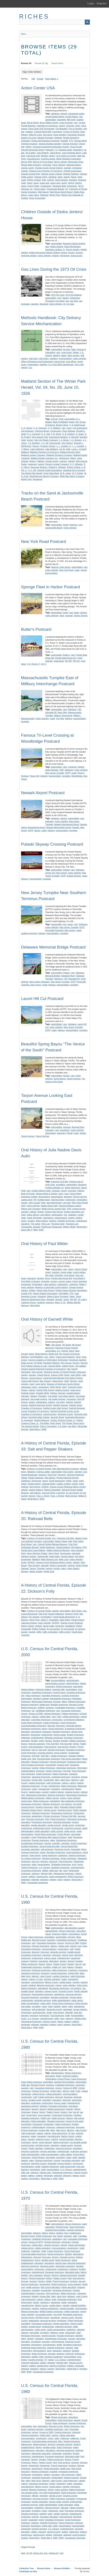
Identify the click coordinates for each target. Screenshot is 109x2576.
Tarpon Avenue (27, 1136)
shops (29, 183)
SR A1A (76, 661)
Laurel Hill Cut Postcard (42, 998)
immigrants (71, 1200)
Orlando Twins (40, 177)
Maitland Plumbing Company (59, 455)
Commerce (57, 132)
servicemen (26, 2012)
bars (66, 2233)
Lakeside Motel (48, 1484)
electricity (25, 1735)
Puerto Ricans (63, 1834)
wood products (78, 2535)
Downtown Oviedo (29, 1197)
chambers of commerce (47, 126)
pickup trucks (76, 255)
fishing (76, 1744)
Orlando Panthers (71, 174)
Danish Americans (55, 2254)
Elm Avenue (66, 1363)
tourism (32, 1496)
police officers (33, 1215)
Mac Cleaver (45, 1381)
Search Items (57, 63)
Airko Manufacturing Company (65, 1469)
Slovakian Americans (55, 1852)
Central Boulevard (29, 1475)
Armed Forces (59, 1692)
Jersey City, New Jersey (56, 873)
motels (75, 1484)
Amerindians (71, 1689)
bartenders (43, 2426)
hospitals (36, 2290)
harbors (83, 612)
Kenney (35, 446)
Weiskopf (44, 195)
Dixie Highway (68, 431)
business (50, 1707)
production (80, 1825)
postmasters (33, 364)
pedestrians (37, 1816)
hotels (68, 1481)
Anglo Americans (65, 2420)
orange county (27, 168)
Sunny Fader (33, 186)
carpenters (57, 2239)
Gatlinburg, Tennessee (31, 1481)
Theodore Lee (72, 1224)
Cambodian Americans (65, 1707)
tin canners (80, 1629)
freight (48, 2281)
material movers (42, 2139)
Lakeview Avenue (29, 1623)
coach (48, 1272)
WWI (35, 1230)
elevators (68, 1197)
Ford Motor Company (30, 1281)
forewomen (45, 2465)
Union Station (73, 1568)
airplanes (55, 113)
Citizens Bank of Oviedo (46, 1194)
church (62, 126)
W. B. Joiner (65, 473)
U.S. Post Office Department (61, 364)
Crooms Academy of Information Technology (48, 1360)
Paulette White (42, 1393)
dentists (68, 2254)
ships (61, 615)
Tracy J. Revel (42, 1496)
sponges (69, 615)
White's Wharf (69, 1227)
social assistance (74, 1852)
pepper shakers (36, 1490)
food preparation (36, 1747)
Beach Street (61, 1541)
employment (46, 1735)
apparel (77, 2420)
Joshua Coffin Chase (60, 1375)
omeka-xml (54, 2553)
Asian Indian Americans (31, 2082)
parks (60, 177)
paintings (52, 177)
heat (34, 1759)
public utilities (66, 2154)
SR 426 (73, 1299)
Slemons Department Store (33, 1299)
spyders (31, 1221)
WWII (41, 1230)
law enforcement (54, 1203)
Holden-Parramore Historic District (44, 252)
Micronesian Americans (76, 1795)
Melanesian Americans (36, 1795)
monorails (46, 165)
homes (64, 252)
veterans (35, 1873)
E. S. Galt (45, 434)
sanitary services (60, 2514)
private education (38, 1825)
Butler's (66, 655)
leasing (80, 1783)
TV (45, 2360)
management (44, 1789)
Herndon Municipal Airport (32, 150)
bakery (52, 2233)
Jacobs (24, 1203)
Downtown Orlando (76, 135)
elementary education (65, 2266)
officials (35, 2496)
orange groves (78, 1209)
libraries (44, 156)
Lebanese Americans (30, 1786)
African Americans (64, 1686)
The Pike (60, 718)
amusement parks (76, 113)
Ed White (38, 1363)
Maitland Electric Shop (70, 452)
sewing (71, 1218)
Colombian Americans (41, 1720)
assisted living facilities (64, 2082)
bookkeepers (75, 2233)
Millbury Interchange (63, 715)
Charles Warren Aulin (40, 1191)
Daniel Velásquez (36, 1478)
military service (52, 1798)
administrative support (55, 1683)
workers (66, 1879)
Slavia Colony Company (57, 1296)
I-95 (65, 979)
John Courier (34, 1203)
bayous (66, 1076)
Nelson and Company (30, 1209)
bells (70, 1541)
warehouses (26, 2535)
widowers (44, 1879)
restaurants (59, 661)
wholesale (25, 1879)
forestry (72, 1747)
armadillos (60, 1184)
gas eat (82, 2281)
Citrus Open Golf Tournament (41, 129)
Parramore (64, 255)
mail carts (33, 358)
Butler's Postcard (36, 629)
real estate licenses (56, 1399)
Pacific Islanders (36, 2148)
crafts (81, 2248)
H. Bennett (73, 437)
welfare (70, 2366)
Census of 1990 (72, 1943)
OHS (69, 1209)
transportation (51, 573)
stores (24, 186)
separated (75, 1849)
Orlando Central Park (30, 174)
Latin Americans (53, 1783)
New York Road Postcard (43, 541)
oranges (67, 168)
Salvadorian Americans (66, 1840)
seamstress (48, 1218)
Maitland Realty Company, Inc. (44, 458)
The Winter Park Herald (31, 473)
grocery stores (65, 1281)
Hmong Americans (58, 1762)
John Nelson (67, 443)
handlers (47, 1967)
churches (70, 126)
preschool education (62, 1822)
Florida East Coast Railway (33, 1550)
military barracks (71, 2311)
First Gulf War (52, 1744)
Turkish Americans (29, 1867)
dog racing (47, 135)
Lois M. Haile (64, 449)
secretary (46, 2342)
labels (63, 355)
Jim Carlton (30, 153)
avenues (67, 1127)
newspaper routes (29, 1387)
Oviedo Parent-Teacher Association (71, 1290)
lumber (36, 2302)
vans (65, 1870)
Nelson (32, 461)
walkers (67, 2021)
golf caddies (80, 1366)
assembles (48, 2082)
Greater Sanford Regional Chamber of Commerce (43, 1369)
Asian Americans (32, 1695)
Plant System (34, 1565)
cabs (75, 2236)
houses (71, 252)
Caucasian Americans (70, 1710)
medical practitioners (49, 2308)
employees (35, 1735)
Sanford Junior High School (55, 1408)
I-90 (79, 709)
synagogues (45, 186)
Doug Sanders (59, 135)
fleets (76, 612)
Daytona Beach (63, 1547)
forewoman (34, 2465)
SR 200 (68, 661)
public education (42, 1831)
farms (47, 1278)
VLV (30, 367)
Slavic (72, 1296)
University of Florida (78, 189)
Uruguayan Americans (31, 1870)
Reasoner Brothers (38, 467)
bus (64, 924)
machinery (44, 2302)
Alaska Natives (27, 1689)
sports (64, 183)
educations (49, 2263)
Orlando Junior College (51, 174)
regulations (70, 1626)
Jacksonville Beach (53, 528)
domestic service (67, 2257)
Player (73, 177)
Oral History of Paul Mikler (44, 1243)
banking (59, 2233)
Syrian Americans (68, 1858)
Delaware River (68, 976)
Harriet (74, 1369)
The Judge (35, 1224)
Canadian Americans (54, 2429)
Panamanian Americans (61, 1813)
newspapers (43, 1387)
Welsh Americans (75, 1876)
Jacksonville (54, 443)
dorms (44, 1729)
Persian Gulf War (69, 1816)
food (69, 2278)
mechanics (26, 2308)
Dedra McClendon (72, 246)
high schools (37, 1372)
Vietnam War (46, 1873)
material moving (72, 1792)
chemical (76, 2432)
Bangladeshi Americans (60, 1698)
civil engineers (27, 431)
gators (45, 1481)
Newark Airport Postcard (43, 792)
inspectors (73, 1970)
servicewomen (38, 2012)
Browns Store (62, 425)
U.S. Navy (62, 1426)
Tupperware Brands (55, 189)
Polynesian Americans (77, 1819)
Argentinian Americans (42, 1692)
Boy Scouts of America (69, 1354)
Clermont (62, 1475)
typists (51, 2360)
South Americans (49, 1855)
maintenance (54, 1786)
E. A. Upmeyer (33, 434)
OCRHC (45, 1487)
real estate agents (66, 1396)
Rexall (69, 1133)
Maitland (25, 452)
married (45, 1792)
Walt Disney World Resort (61, 192)
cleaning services (51, 2245)
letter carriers (73, 355)
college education (53, 2094)
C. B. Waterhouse (77, 425)
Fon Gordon (34, 1617)
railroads (25, 1396)
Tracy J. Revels (57, 1496)
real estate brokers (38, 1399)
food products (64, 2462)
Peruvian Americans (35, 1819)
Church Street (81, 1269)
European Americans (73, 1738)
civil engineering (79, 428)
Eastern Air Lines (28, 138)
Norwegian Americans (72, 2314)
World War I (82, 1227)
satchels (43, 364)
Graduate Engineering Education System (51, 147)
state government (68, 2166)
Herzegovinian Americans (48, 1759)
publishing (71, 2329)
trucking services (35, 2360)
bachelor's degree (41, 1698)
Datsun (65, 298)
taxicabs (52, 2354)
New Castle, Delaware (39, 982)
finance (24, 1744)
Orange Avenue (76, 1287)
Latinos (72, 1783)
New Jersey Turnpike (54, 773)
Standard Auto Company (74, 470)
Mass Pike (62, 712)
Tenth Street (55, 1423)
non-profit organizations (49, 2493)
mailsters (54, 358)
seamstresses (60, 1218)
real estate (52, 1396)
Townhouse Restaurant (51, 1227)
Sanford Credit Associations (49, 470)
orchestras (77, 168)
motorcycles (26, 1801)
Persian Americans (51, 1816)
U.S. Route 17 (33, 664)
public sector (70, 1831)
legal (54, 2299)
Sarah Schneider (34, 1218)
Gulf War (36, 1756)
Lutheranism (62, 1284)
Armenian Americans (75, 1692)
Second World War (69, 1846)
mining (63, 1798)
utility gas (53, 1870)
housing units (63, 1765)
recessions (71, 1399)
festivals (58, 138)
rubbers (51, 1402)
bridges (66, 870)
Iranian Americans (54, 1771)
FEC (85, 1547)
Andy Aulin (50, 1184)
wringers (83, 2369)
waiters (65, 2532)
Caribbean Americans (45, 1710)
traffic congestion (50, 1632)
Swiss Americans (39, 2354)
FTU (71, 141)
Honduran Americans (76, 1762)
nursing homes (27, 1807)
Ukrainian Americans (60, 1867)
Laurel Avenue (35, 1378)
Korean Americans (58, 1973)
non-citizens (66, 1804)
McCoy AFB (26, 162)
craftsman (25, 2251)
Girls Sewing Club (40, 437)
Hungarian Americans (61, 2290)
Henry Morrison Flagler (37, 1553)
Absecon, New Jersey (60, 567)
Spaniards (62, 1855)
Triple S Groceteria (48, 1426)
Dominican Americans (31, 1729)
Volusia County (49, 2021)
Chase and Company (65, 1357)
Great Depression (57, 1481)
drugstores (64, 1130)
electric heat (76, 1732)
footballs (64, 141)
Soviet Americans (73, 2520)
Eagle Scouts (27, 1363)
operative (44, 2496)
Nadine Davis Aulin (49, 1206)
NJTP (67, 773)
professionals (57, 1828)
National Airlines (73, 165)
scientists (65, 1843)
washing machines (57, 2366)
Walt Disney (43, 192)
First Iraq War (66, 1744)
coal (54, 1716)
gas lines (74, 301)
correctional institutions (74, 1720)
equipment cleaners (30, 2106)
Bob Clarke (68, 1472)
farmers (76, 1363)
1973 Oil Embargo (73, 295)
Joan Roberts (43, 153)
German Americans (56, 1750)
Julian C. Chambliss (49, 1620)
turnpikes (25, 721)
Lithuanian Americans (67, 2299)
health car (56, 1967)
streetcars (57, 2351)
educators (31, 1278)
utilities (45, 1870)
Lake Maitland (51, 449)
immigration (82, 1200)
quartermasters (73, 1393)
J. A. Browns (76, 440)
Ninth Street (55, 1387)
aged (84, 2224)
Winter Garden (36, 1571)
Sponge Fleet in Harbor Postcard (50, 587)
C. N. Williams (54, 428)
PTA (71, 1293)
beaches (73, 525)
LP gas (44, 1786)
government (31, 2115)
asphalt (55, 1611)
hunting (35, 1768)
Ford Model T (79, 1278)
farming (40, 1278)
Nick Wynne (34, 1487)
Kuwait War (49, 1780)
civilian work (63, 1946)
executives (43, 1961)
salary (64, 2006)
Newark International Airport (66, 824)
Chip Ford (51, 1475)
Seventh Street (57, 1417)
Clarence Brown (42, 431)
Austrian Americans (70, 1695)
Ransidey (42, 1396)
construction (55, 431)
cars (76, 123)
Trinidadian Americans (61, 1864)
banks (71, 422)
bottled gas (44, 1704)
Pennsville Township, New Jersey (60, 930)
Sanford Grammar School (40, 1405)
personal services (73, 1994)
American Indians (43, 1689)
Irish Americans (28, 1774)
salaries (24, 2160)
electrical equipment (76, 2263)
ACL (54, 1538)
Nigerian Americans (51, 1804)
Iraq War (67, 1771)
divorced (51, 1726)
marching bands (48, 159)
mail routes (44, 358)
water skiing (33, 195)
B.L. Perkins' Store (65, 1351)
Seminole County (28, 1296)
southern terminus (29, 933)
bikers (64, 1701)
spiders (79, 1218)
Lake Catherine (37, 449)
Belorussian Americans (42, 1701)
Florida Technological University (45, 141)
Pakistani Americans (41, 1813)
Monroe (73, 1381)
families (34, 1741)
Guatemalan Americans (31, 1967)
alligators (31, 1472)
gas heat (42, 1750)
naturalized (55, 1801)
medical (32, 1985)
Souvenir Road (48, 1493)
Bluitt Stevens (41, 1354)
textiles (35, 2357)
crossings (72, 767)
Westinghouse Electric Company (44, 476)
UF (66, 189)
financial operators (37, 1744)
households (50, 1765)
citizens (35, 1716)
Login (90, 3)
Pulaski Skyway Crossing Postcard (52, 844)
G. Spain (80, 434)
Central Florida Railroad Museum (52, 1544)
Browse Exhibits (62, 2568)
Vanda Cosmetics (29, 192)
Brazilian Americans (59, 1704)
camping (78, 1472)
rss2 (61, 2553)
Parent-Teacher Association (45, 1293)
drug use (79, 1275)
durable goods (73, 1952)
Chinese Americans (40, 1946)
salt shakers (35, 1493)
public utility (45, 2003)
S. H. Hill (32, 470)
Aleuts (48, 1934)
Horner (30, 440)
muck (31, 1384)
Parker (24, 464)
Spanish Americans (77, 1855)
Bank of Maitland (60, 422)
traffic (38, 1632)
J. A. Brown (64, 440)
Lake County (45, 1976)
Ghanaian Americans (75, 1750)
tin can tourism (72, 1493)
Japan (75, 1481)
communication (28, 2438)
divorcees (60, 1726)
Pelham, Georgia (57, 1393)
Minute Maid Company (31, 165)
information (82, 1768)
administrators (72, 1683)
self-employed (47, 1849)
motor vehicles (58, 165)
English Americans (75, 1735)
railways (33, 1396)
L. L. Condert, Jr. (63, 446)
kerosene (75, 1777)
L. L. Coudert (78, 446)
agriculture (78, 1686)
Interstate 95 (74, 979)
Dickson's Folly (72, 1614)
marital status (35, 1792)
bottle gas (25, 2085)
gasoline (35, 304)
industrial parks (65, 150)
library (52, 156)
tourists (56, 1568)
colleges (29, 132)
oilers (64, 1387)
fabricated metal (72, 2272)
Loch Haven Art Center (66, 156)
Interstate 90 (51, 712)
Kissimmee (26, 1559)
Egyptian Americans (61, 1732)
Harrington (25, 1372)
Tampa (33, 1568)
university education (30, 2363)
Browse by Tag (41, 63)
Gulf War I (45, 1756)
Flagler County (59, 1964)
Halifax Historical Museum (58, 1550)
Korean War (37, 1780)
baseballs (61, 120)
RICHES (34, 16)
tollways (68, 718)
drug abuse (69, 1275)
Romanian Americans (30, 2335)
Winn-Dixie (35, 1305)
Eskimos (33, 1961)
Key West (79, 1556)
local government (59, 2133)
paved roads (48, 1626)
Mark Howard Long (49, 1559)
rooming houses (48, 2335)
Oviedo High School (54, 1212)
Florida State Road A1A (65, 658)
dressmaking (57, 1197)
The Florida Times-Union (73, 1423)
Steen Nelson (42, 1221)
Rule (44, 180)
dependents (78, 2254)
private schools (54, 1825)
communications (49, 1949)
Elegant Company (45, 138)
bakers (45, 2233)
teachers (50, 1302)
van (60, 1870)
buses (70, 924)
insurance (40, 1771)
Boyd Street (26, 1544)
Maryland (44, 304)
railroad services (52, 2508)
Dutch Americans (56, 1729)
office (56, 1807)
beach (66, 525)
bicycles (66, 349)
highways (49, 150)
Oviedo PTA (26, 1293)
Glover (82, 144)
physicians (61, 2320)
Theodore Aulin (58, 1224)
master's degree (57, 1792)
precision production (59, 1997)
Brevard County (76, 1704)
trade (34, 1864)
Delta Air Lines (35, 135)
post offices (71, 361)
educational (36, 1732)
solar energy (35, 1855)
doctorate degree (73, 1726)
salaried (57, 2006)
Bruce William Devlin (49, 123)
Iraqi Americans (79, 1771)
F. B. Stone (56, 434)
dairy (60, 2441)
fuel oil (35, 1750)
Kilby (43, 1203)
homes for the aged (74, 2121)
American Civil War (59, 1181)
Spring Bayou (60, 1079)
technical (53, 1861)
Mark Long (63, 1559)
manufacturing (33, 159)
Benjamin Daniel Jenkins (74, 243)
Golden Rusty (68, 1366)
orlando (24, 171)
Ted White (44, 1423)
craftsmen (35, 2251)
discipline (59, 1275)
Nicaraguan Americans (31, 1804)
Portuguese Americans (41, 1822)
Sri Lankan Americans (31, 1858)
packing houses (62, 1390)
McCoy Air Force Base (43, 162)
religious (54, 2332)
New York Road (66, 570)
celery (70, 1269)
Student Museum (41, 1420)
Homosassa (65, 1553)
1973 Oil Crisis (57, 295)
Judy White (76, 1375)
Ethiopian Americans (54, 1738)
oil (64, 304)
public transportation (30, 2003)
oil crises (70, 304)
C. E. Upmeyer (40, 428)
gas (67, 301)
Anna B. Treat (57, 419)
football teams (43, 1200)
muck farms (40, 1384)
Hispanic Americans (40, 1762)
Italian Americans (60, 1774)
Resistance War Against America (52, 1837)
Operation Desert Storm (31, 1810)
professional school (41, 1828)
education (25, 1732)
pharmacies (50, 1133)
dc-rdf (29, 2553)
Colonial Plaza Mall (42, 132)
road (77, 1293)
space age (44, 183)
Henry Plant (53, 1553)
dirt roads (49, 1275)
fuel (70, 2112)
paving (41, 464)
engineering (63, 2269)
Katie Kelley (54, 1556)
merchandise (81, 2308)
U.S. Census (44, 1867)
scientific (56, 1843)
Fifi (35, 1200)
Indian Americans (47, 1768)
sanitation (39, 2338)
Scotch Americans (78, 1843)
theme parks (39, 189)
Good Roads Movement (64, 1617)
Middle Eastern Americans (32, 1798)
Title (33, 79)
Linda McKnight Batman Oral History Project (63, 1378)
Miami (73, 458)
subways (66, 2351)
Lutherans (73, 1284)
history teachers (79, 1281)
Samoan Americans (43, 2160)
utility (56, 2018)
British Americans (29, 1707)
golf (22, 147)
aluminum (49, 1348)
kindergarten (57, 2477)
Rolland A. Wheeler (57, 467)
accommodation (58, 1680)
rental (33, 1837)
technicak (25, 2526)
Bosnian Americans (29, 1704)
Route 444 (34, 776)
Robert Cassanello (52, 1490)
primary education (48, 2151)
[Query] (54, 22)
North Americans (68, 2493)
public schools (56, 1831)
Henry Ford (34, 1620)
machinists (55, 2302)
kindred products (71, 2477)
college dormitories (70, 1716)
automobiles (50, 120)
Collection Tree (26, 2568)
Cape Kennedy (65, 123)
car (33, 1710)
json (45, 2553)
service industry (80, 2009)
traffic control (64, 1632)
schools (50, 180)
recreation (25, 1837)
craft (71, 1949)
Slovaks (58, 1299)
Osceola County (64, 1810)
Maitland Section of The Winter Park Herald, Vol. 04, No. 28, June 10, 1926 (53, 387)
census (24, 1713)
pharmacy (61, 1133)
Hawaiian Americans (30, 2118)
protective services (72, 1828)
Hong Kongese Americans (32, 1765)
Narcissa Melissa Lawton (70, 1206)
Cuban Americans (51, 1723)
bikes (73, 349)
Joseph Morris (43, 1375)
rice (65, 1215)
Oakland (40, 461)
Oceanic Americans (44, 1807)
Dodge (76, 352)
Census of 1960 (46, 2432)
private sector (68, 1825)
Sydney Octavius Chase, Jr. (62, 1420)
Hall (68, 1369)
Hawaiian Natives (76, 1756)
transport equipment (54, 2357)
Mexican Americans (56, 1795)
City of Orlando (75, 129)
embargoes (75, 298)
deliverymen (26, 2444)
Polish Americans (58, 1819)
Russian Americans (40, 1840)
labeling (56, 355)
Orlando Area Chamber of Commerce (45, 171)
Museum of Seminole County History (51, 1287)
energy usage (59, 1735)
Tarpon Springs (81, 615)
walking (32, 1876)
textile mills (47, 2526)
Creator (40, 79)
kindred (35, 2296)
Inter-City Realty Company (46, 440)
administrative (72, 1680)
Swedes (52, 1221)
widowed (35, 1879)
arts (81, 116)
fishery (49, 1964)
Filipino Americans (77, 1741)
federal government (56, 2109)
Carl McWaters (36, 1357)
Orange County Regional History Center (67, 1487)
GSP (61, 770)
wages (60, 2021)
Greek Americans (29, 1753)
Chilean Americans (69, 1713)
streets (84, 570)
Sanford (69, 1402)
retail (80, 177)
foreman (24, 2281)
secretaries (36, 2342)
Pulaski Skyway (74, 876)
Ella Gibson (50, 1478)
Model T (82, 1284)
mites (66, 1381)
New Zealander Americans (72, 1801)
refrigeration (41, 1402)
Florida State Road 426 (61, 1278)
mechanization (65, 358)
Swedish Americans (66, 1221)
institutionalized (28, 1771)
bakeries (37, 2233)
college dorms (38, 2094)
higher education (38, 2121)
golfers (28, 147)
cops (66, 1194)
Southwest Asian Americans (33, 2348)
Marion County (51, 1982)
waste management (58, 1876)
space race (55, 183)
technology (72, 186)
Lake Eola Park (33, 156)
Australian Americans (50, 1695)
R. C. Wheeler (76, 464)
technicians (44, 2015)
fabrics (83, 2272)
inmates (75, 2124)
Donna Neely (75, 1194)
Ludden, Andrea (63, 1484)
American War (58, 1689)
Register (102, 3)
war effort (72, 1426)
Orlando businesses (72, 171)
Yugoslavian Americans (37, 1882)
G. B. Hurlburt (68, 434)
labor (57, 1780)
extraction (25, 1741)
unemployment (77, 1867)
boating (80, 120)
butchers (25, 1357)
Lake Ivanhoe (50, 1284)
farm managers (36, 2275)
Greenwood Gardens (58, 437)
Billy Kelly (71, 120)
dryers (37, 2260)
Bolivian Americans (76, 1701)
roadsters (72, 1215)
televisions (25, 2357)
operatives (55, 2317)
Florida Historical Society (67, 1478)
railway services (76, 2508)
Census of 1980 (70, 2088)
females (64, 1741)
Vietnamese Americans (63, 1873)
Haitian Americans (59, 1756)
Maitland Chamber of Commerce (44, 452)
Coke (59, 1716)
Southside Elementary (75, 1417)
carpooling (80, 2085)
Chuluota (56, 1191)
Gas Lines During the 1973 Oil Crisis (53, 269)
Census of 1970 (36, 2242)
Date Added (50, 79)
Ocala (23, 1562)
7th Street (66, 1345)
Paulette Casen (28, 1393)
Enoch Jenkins (72, 249)
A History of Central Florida (39, 1469)
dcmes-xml (38, 2553)
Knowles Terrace (47, 446)
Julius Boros (55, 153)
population (25, 1822)
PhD (47, 1819)
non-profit (77, 1804)
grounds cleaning (45, 1753)
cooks (50, 2438)
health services (58, 2118)
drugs (23, 1278)
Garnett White (54, 1366)
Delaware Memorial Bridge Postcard (53, 947)
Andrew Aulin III (76, 1181)
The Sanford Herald (30, 1426)
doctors (55, 2257)
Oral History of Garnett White (47, 1319)
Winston (24, 1571)
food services (50, 1747)
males (34, 1789)
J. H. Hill (44, 443)
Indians (47, 2474)
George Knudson (70, 144)
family (41, 1741)
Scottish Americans (29, 1846)
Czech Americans (68, 1723)
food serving (62, 1747)
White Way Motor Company (72, 476)
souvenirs (60, 1493)
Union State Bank (51, 473)
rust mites (60, 1402)
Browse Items (43, 2568)
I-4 (56, 150)
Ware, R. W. (60, 1302)
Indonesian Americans (66, 1768)
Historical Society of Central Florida (59, 1372)
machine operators (52, 1979)
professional (26, 1828)
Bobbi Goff (53, 1354)
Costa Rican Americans (31, 1723)
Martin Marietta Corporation (68, 159)
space (36, 183)
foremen (33, 2281)
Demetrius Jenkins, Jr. (55, 249)
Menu (23, 34)
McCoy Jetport (60, 162)
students (41, 1302)
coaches (55, 1272)
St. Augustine (27, 1420)
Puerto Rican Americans (45, 1834)
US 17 (43, 664)
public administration (61, 2000)
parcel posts (59, 361)
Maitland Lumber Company (33, 455)
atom (23, 2553)
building (41, 1707)
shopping (73, 180)
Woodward (37, 479)
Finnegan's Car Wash (55, 301)
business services (36, 2429)
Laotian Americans (37, 1783)
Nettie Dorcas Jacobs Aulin (54, 1209)
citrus (77, 126)
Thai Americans (65, 1861)
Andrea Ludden (43, 1472)
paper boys (75, 1390)
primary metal (76, 2323)
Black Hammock (72, 1188)
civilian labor (45, 1716)
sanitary (30, 2338)
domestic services (58, 1952)
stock (49, 2351)
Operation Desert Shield (70, 1807)
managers (55, 1789)
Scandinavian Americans (32, 1843)
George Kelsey (57, 1200)
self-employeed (38, 2009)
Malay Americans (68, 1786)
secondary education (30, 1849)
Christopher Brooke (29, 1547)
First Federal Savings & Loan (34, 1366)
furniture (74, 2281)
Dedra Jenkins (56, 246)
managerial (73, 1979)
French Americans (61, 2281)
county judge (66, 1272)
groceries (45, 1281)
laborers (74, 1780)
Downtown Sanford (77, 1360)
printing (24, 2326)
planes (66, 177)
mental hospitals (66, 2139)
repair (44, 2006)
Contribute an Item (28, 2571)
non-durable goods (78, 2142)
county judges (79, 1272)
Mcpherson (64, 458)
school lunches (49, 1414)
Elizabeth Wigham (51, 1363)
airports (63, 113)
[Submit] (87, 22)
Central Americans (52, 1713)
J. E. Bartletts (34, 443)
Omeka (86, 2571)
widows (53, 1879)
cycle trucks (66, 352)
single (42, 1852)
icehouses (81, 1372)
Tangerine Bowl (59, 186)
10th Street (56, 1345)
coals (72, 2091)
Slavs (78, 1296)
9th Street (76, 1345)
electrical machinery (30, 2266)
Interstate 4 (78, 150)
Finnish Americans (37, 2278)
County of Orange (71, 132)
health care (26, 1759)
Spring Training (75, 183)
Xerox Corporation (37, 198)
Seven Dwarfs (61, 180)
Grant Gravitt (76, 147)
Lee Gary (67, 1203)
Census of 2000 (36, 1713)
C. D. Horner (26, 428)
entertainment (37, 1738)
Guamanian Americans (62, 2115)
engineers (73, 2269)
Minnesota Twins (75, 162)
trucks (80, 1864)
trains (63, 1568)
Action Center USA (38, 88)
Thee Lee (45, 1224)
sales (52, 1840)
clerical (73, 1946)
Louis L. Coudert (78, 449)
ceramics (42, 1475)
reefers (32, 1402)
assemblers (49, 1937)
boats (23, 123)
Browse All (26, 63)
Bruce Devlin (33, 123)
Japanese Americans (41, 1777)
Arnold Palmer (71, 116)
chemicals (65, 2242)
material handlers (78, 2305)
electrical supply (47, 2266)
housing (79, 252)
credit (43, 2251)
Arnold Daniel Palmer (54, 116)
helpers (70, 1967)
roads (23, 180)
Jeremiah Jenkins (29, 255)
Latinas (65, 1783)
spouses (69, 2348)
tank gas (35, 1861)
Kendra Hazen (34, 1484)
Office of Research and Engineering (37, 361)
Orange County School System (49, 168)
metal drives (57, 1381)
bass (77, 1351)
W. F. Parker (77, 473)
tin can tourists (67, 1629)
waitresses (74, 2532)
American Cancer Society (66, 1348)
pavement (32, 464)
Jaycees (32, 1375)
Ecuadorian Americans (75, 1729)
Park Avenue (81, 461)
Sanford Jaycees (60, 1405)
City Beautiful (61, 129)
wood (59, 1879)
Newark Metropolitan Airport (58, 827)
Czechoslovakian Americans (33, 1726)
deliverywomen (39, 2444)
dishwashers (26, 2257)
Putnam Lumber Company (57, 464)
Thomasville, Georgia (30, 1227)
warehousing (42, 1876)
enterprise (25, 1738)
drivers (39, 2447)
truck (74, 1864)
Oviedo (40, 1212)
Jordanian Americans (60, 1777)
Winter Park (54, 195)
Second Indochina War (49, 1846)
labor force (65, 1780)
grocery (54, 1281)
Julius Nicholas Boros (71, 153)
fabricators (54, 1961)
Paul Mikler (63, 1293)
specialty (69, 2012)
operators (39, 1991)
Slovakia (50, 1299)
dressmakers (44, 1197)
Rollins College (34, 180)
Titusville (41, 1568)
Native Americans (41, 1801)
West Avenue (71, 1496)
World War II (26, 1230)
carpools (25, 2088)
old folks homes (42, 2145)
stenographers (39, 2351)
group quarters (60, 1753)
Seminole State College (38, 1417)
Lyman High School (30, 1381)
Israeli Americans (43, 1774)
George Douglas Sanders (50, 144)
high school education (71, 1759)
